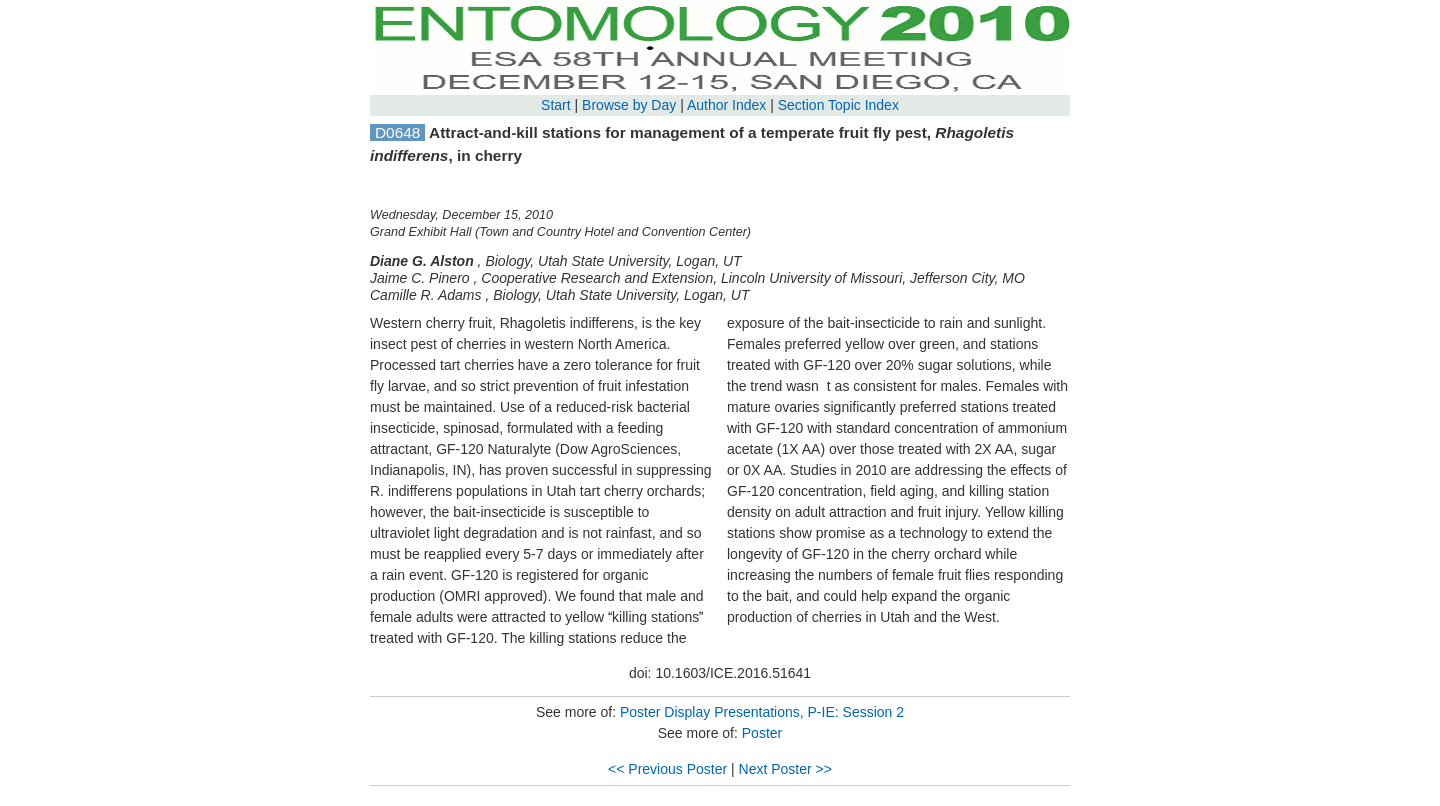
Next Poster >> (785, 769)
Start (556, 105)
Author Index (726, 105)
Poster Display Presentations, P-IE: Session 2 (762, 712)
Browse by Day (629, 105)
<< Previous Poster (667, 769)
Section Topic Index (838, 105)
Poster (762, 733)
